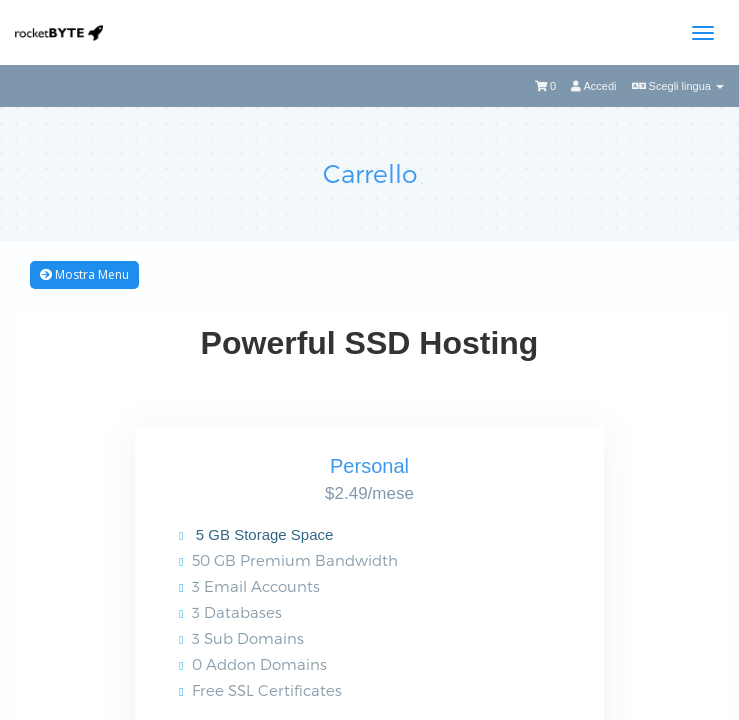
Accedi (593, 86)
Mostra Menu (84, 274)
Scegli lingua (678, 86)
